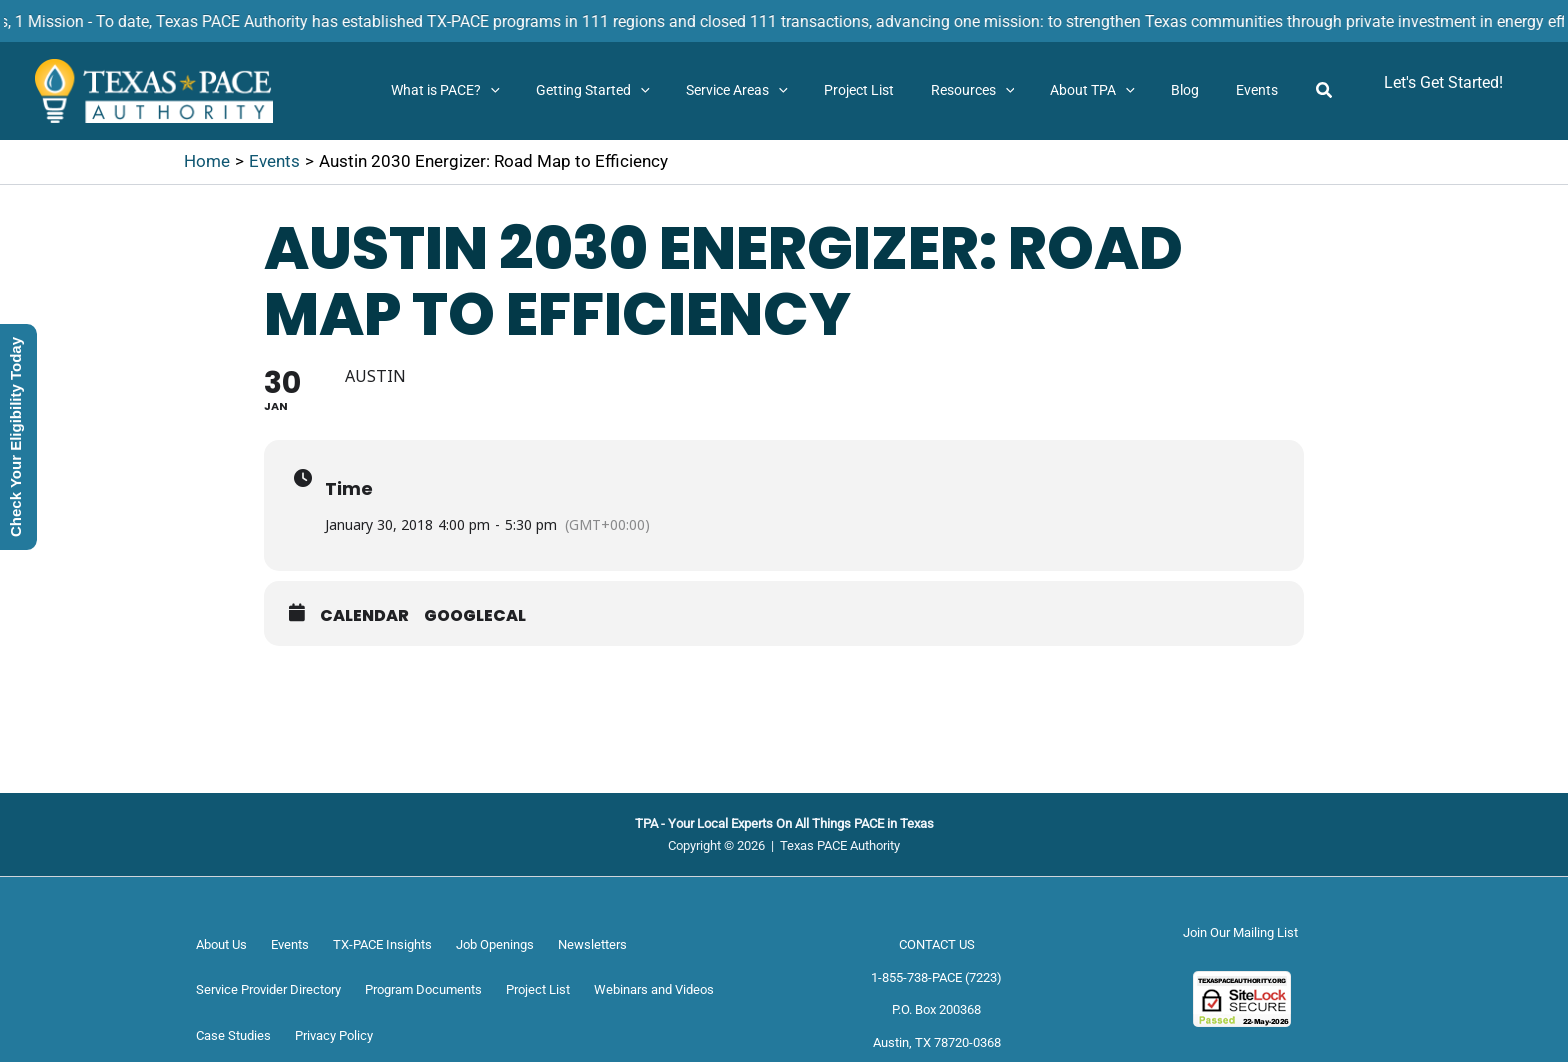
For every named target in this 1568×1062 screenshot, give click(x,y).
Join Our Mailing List (1240, 932)
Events (290, 944)
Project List (538, 989)
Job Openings (495, 944)
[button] (546, 91)
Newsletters (592, 944)
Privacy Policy (334, 1035)
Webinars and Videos (654, 989)
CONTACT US (937, 944)
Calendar (364, 616)
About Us (221, 944)
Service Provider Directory (268, 989)
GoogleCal (475, 616)
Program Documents (423, 989)
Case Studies (233, 1035)
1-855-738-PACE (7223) (936, 977)
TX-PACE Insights (382, 944)
